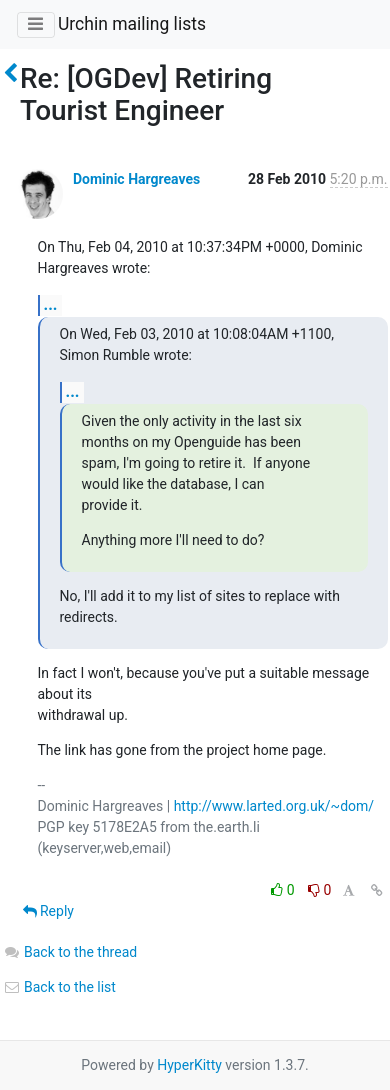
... (51, 304)
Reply (48, 911)
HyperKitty (189, 1065)
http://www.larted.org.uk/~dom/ (274, 806)
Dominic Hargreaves (136, 179)
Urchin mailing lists (132, 24)
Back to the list (59, 987)
